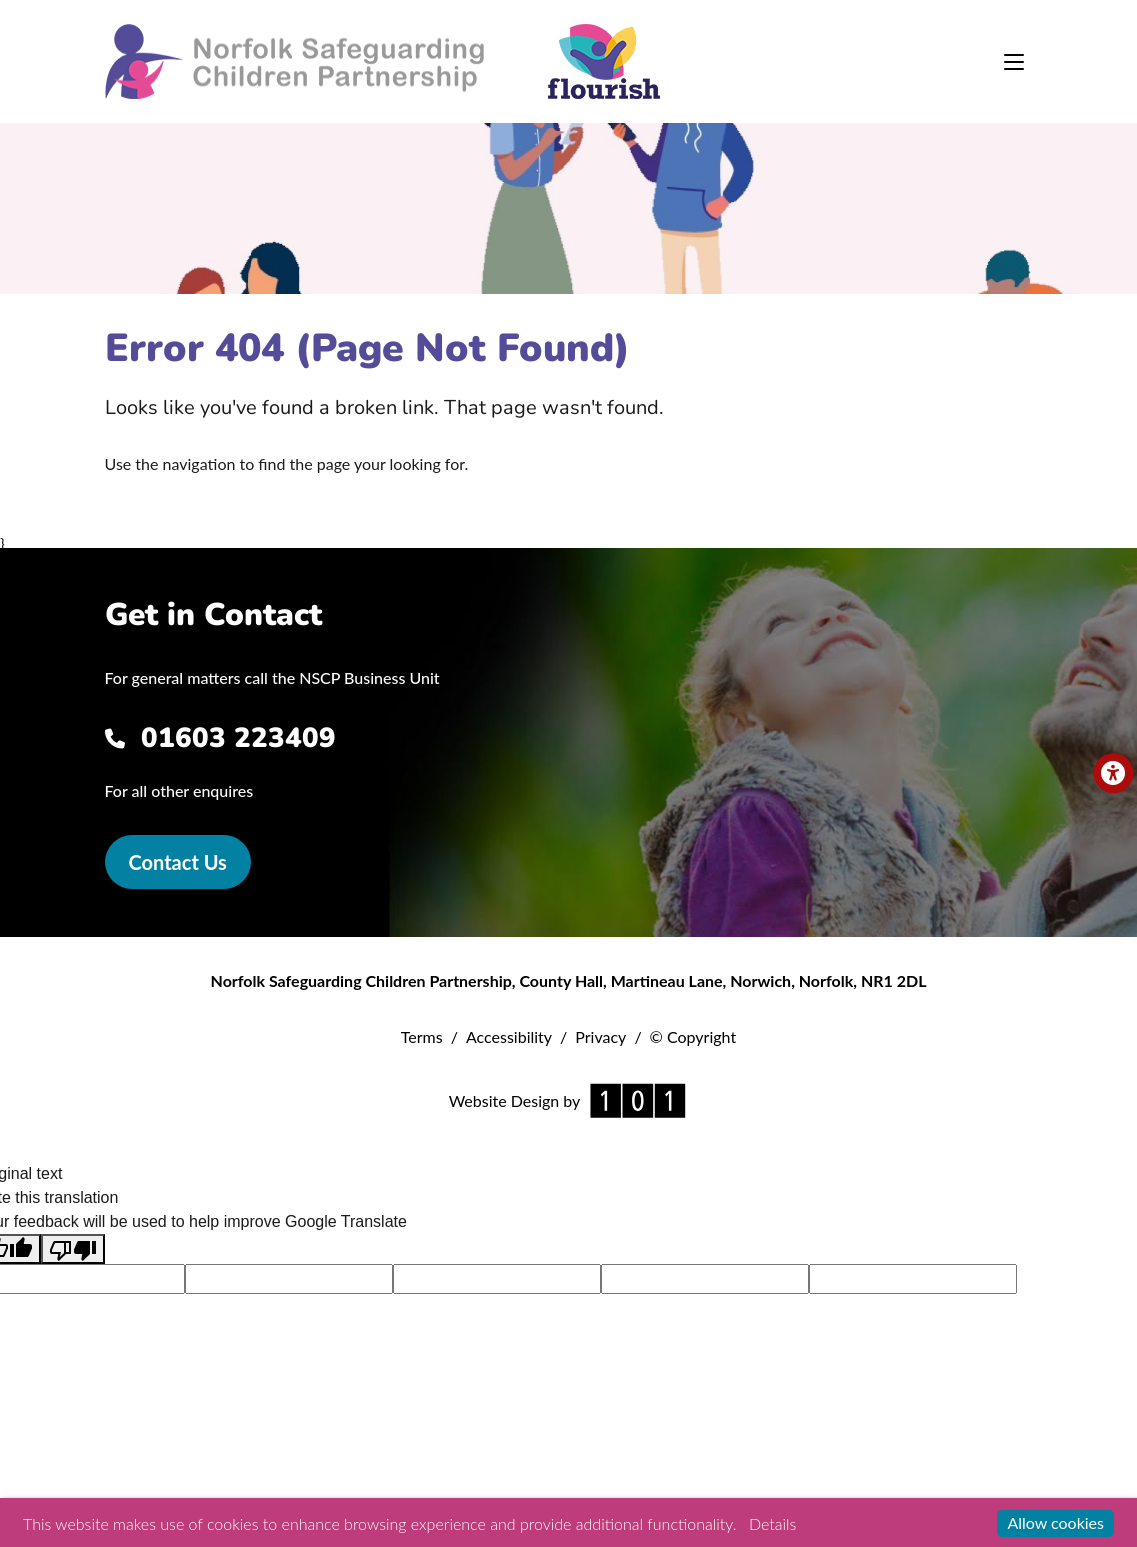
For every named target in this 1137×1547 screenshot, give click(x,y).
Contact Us (178, 862)
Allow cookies (1055, 1522)
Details (772, 1523)
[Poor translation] (73, 1249)
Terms (422, 1036)
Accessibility (509, 1036)
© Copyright (693, 1036)
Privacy (600, 1036)
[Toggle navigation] (1014, 62)
